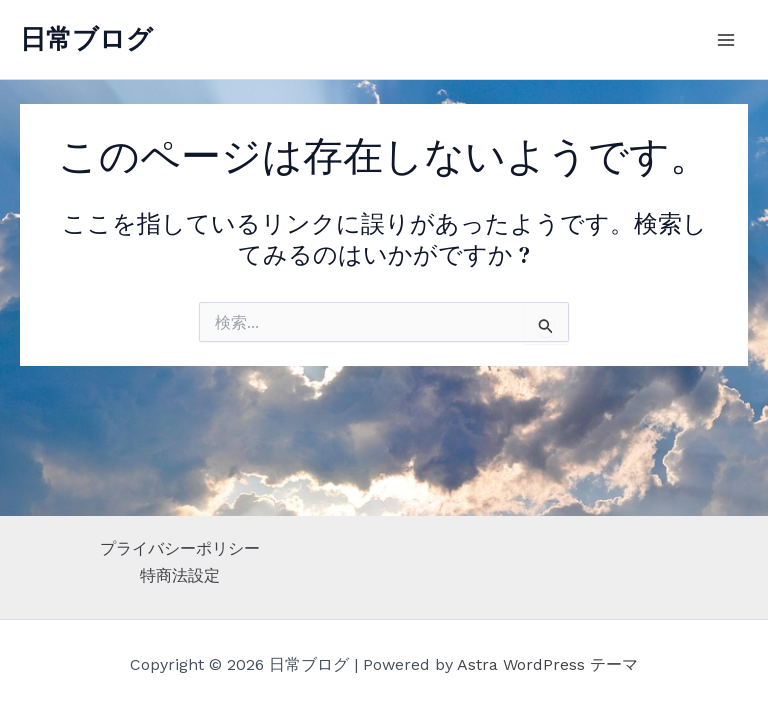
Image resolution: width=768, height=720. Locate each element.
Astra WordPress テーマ (547, 664)
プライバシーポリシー (180, 548)
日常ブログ (86, 39)
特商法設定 (180, 575)
